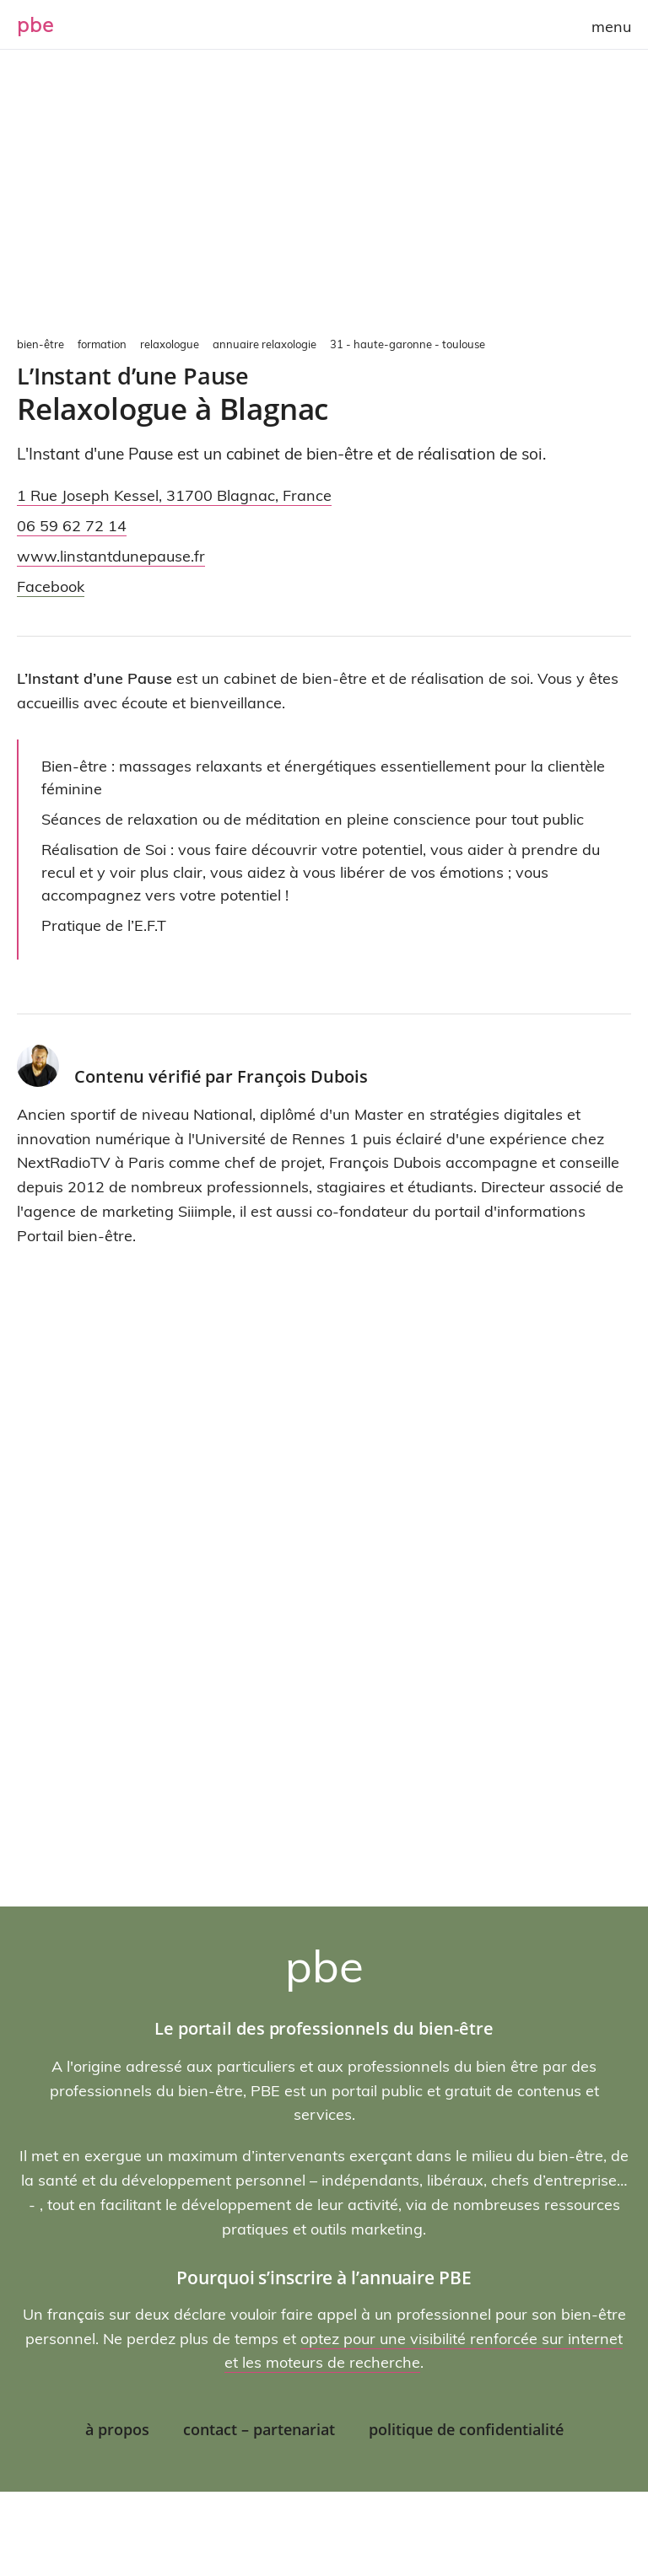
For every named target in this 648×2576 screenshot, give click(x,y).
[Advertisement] (324, 202)
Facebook (50, 586)
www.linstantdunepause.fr (111, 556)
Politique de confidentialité (466, 2429)
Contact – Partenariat (259, 2429)
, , (174, 495)
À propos (117, 2429)
